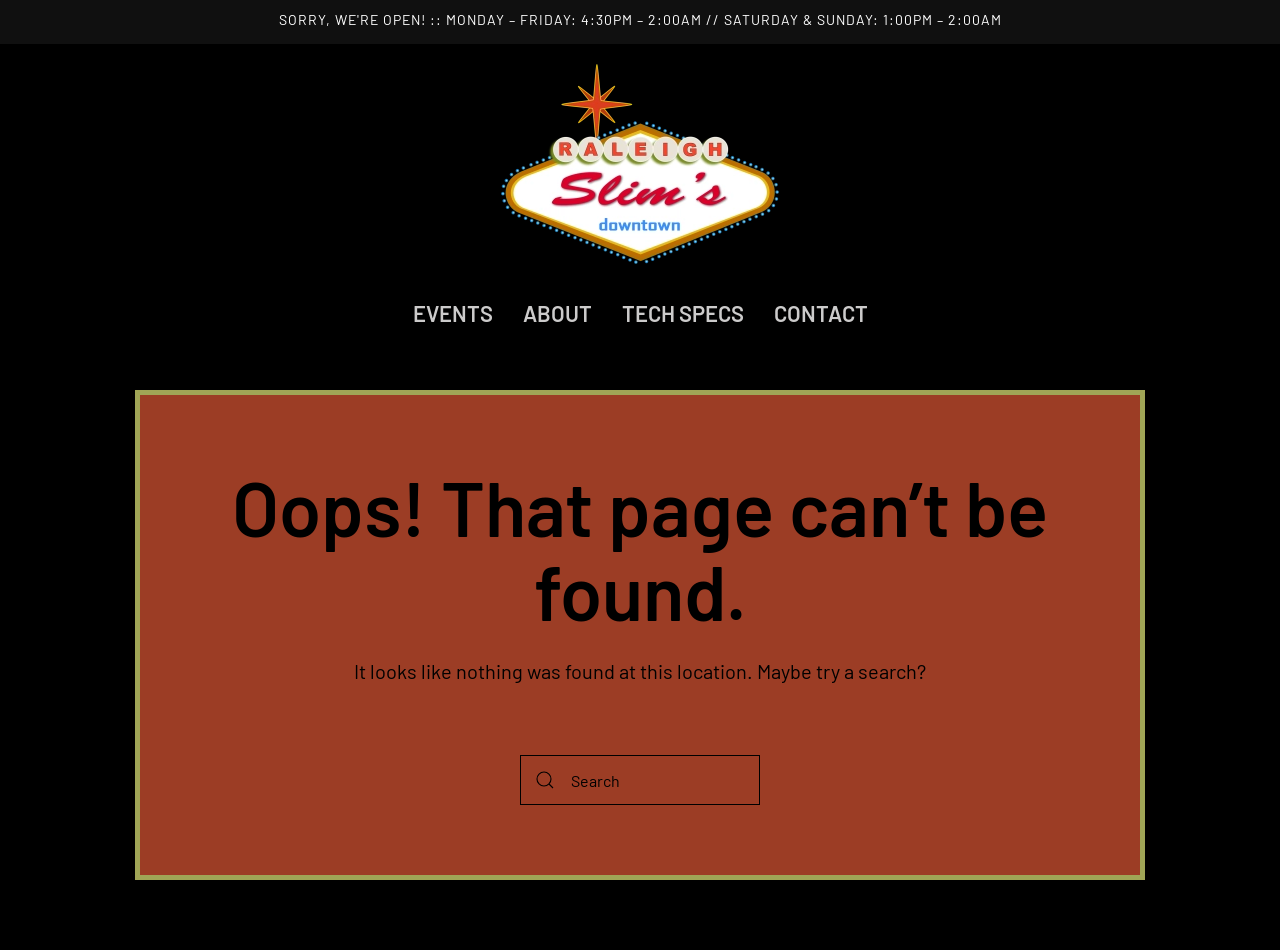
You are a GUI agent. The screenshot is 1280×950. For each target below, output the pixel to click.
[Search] (640, 780)
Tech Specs (683, 313)
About (557, 313)
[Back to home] (640, 164)
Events (453, 313)
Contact (821, 313)
